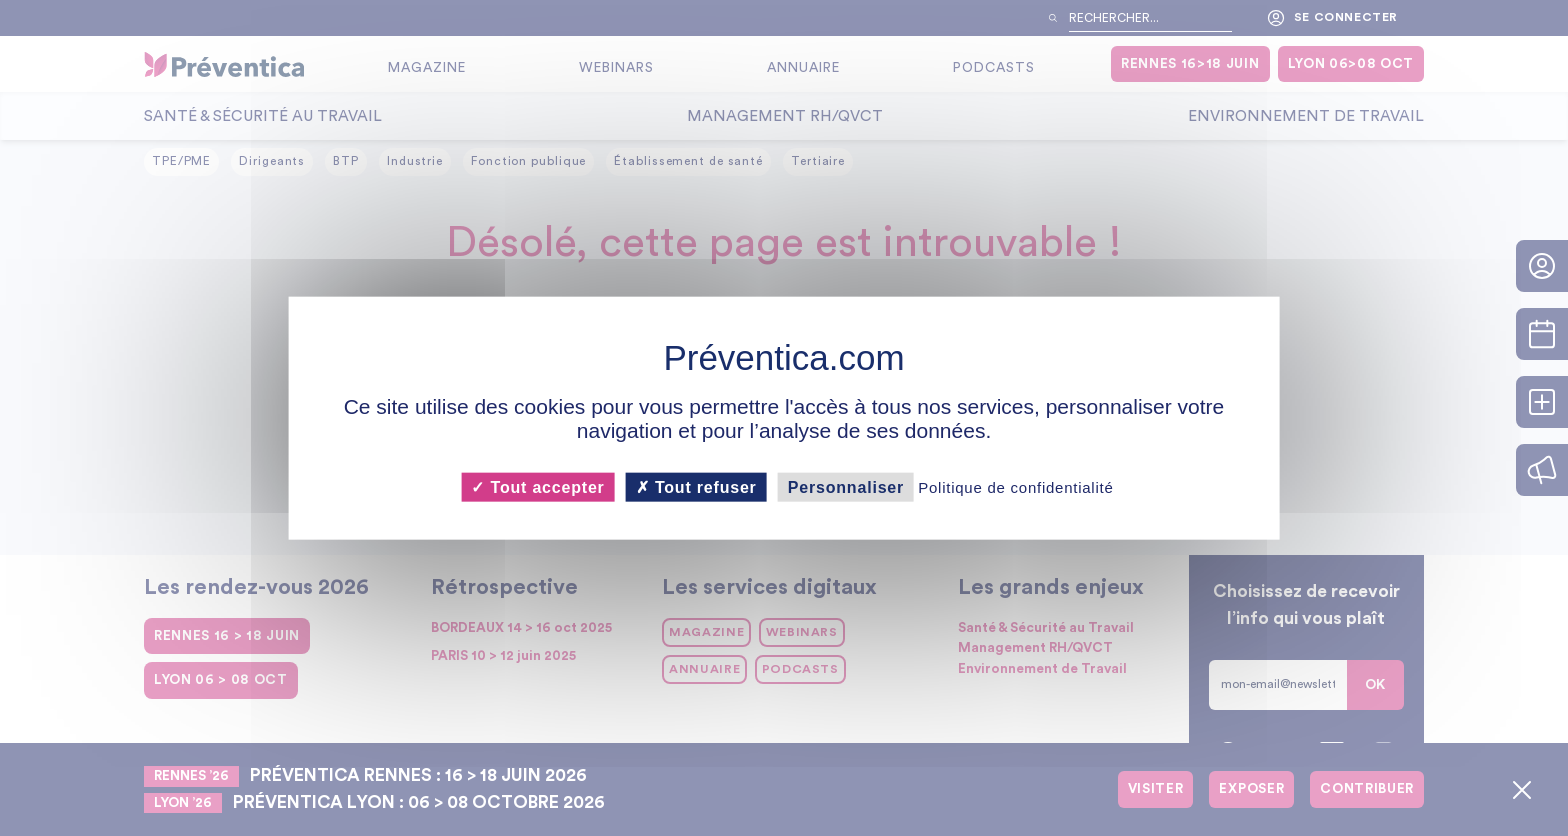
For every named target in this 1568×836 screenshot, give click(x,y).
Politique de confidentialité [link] (1015, 486)
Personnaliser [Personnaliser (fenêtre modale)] (846, 486)
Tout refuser (696, 486)
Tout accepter (537, 486)
